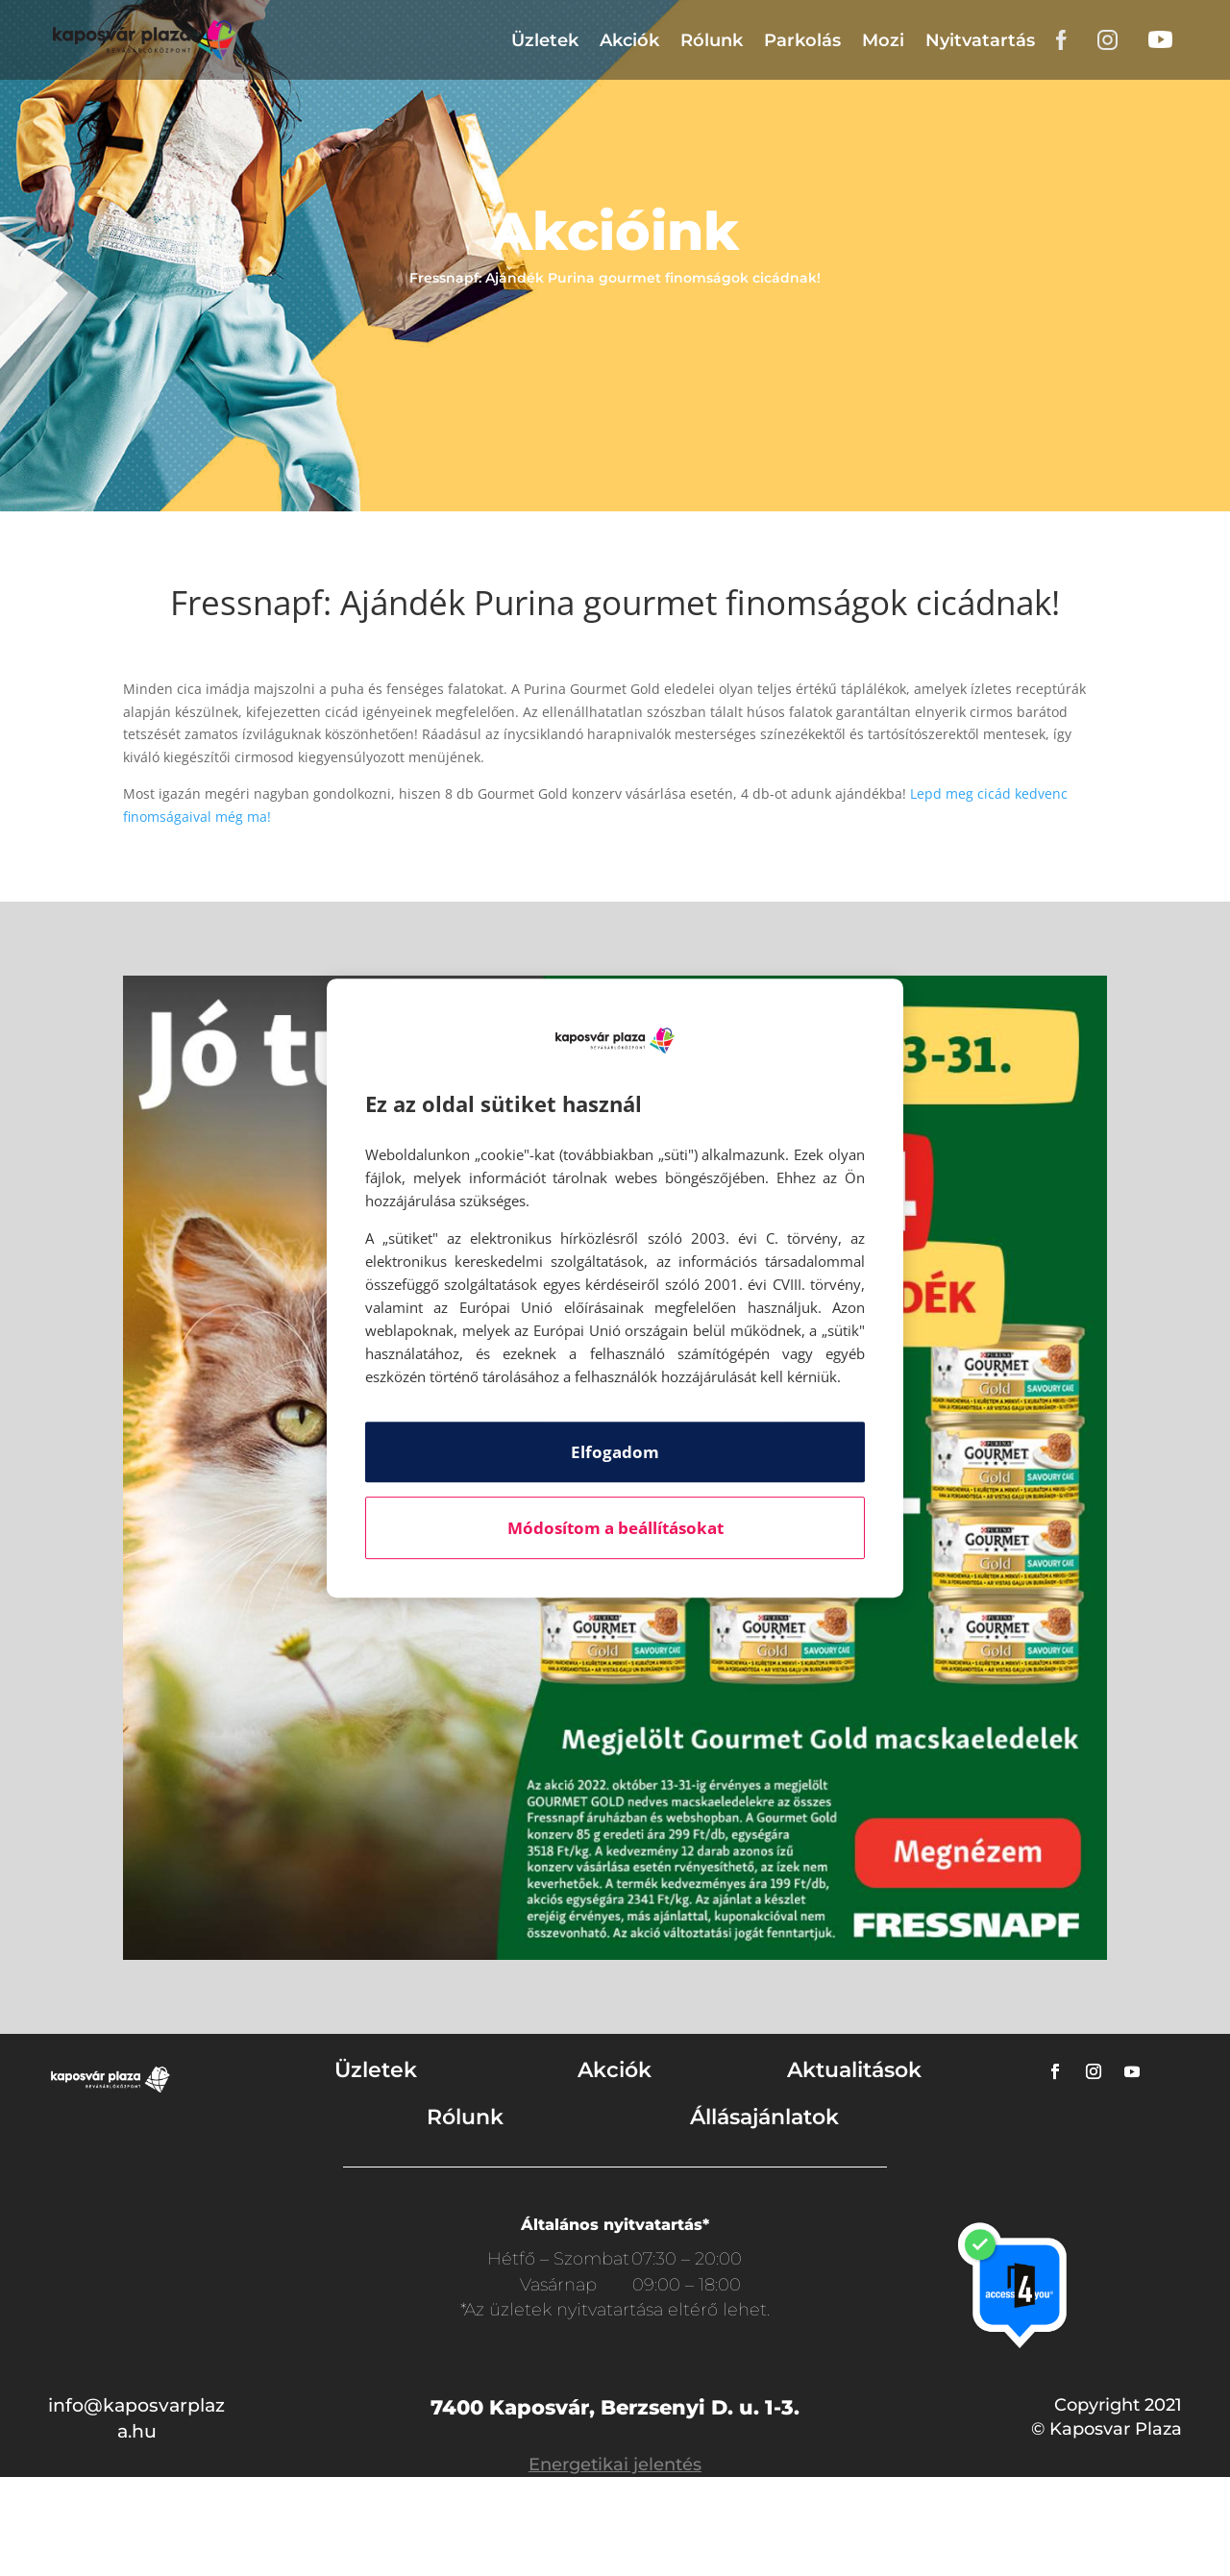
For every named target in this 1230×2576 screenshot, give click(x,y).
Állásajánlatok (764, 2117)
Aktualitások (854, 2070)
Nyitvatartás (980, 40)
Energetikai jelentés (615, 2464)
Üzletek (544, 40)
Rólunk (711, 40)
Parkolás (802, 40)
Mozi (883, 40)
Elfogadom (615, 1452)
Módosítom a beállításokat (615, 1528)
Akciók (629, 40)
